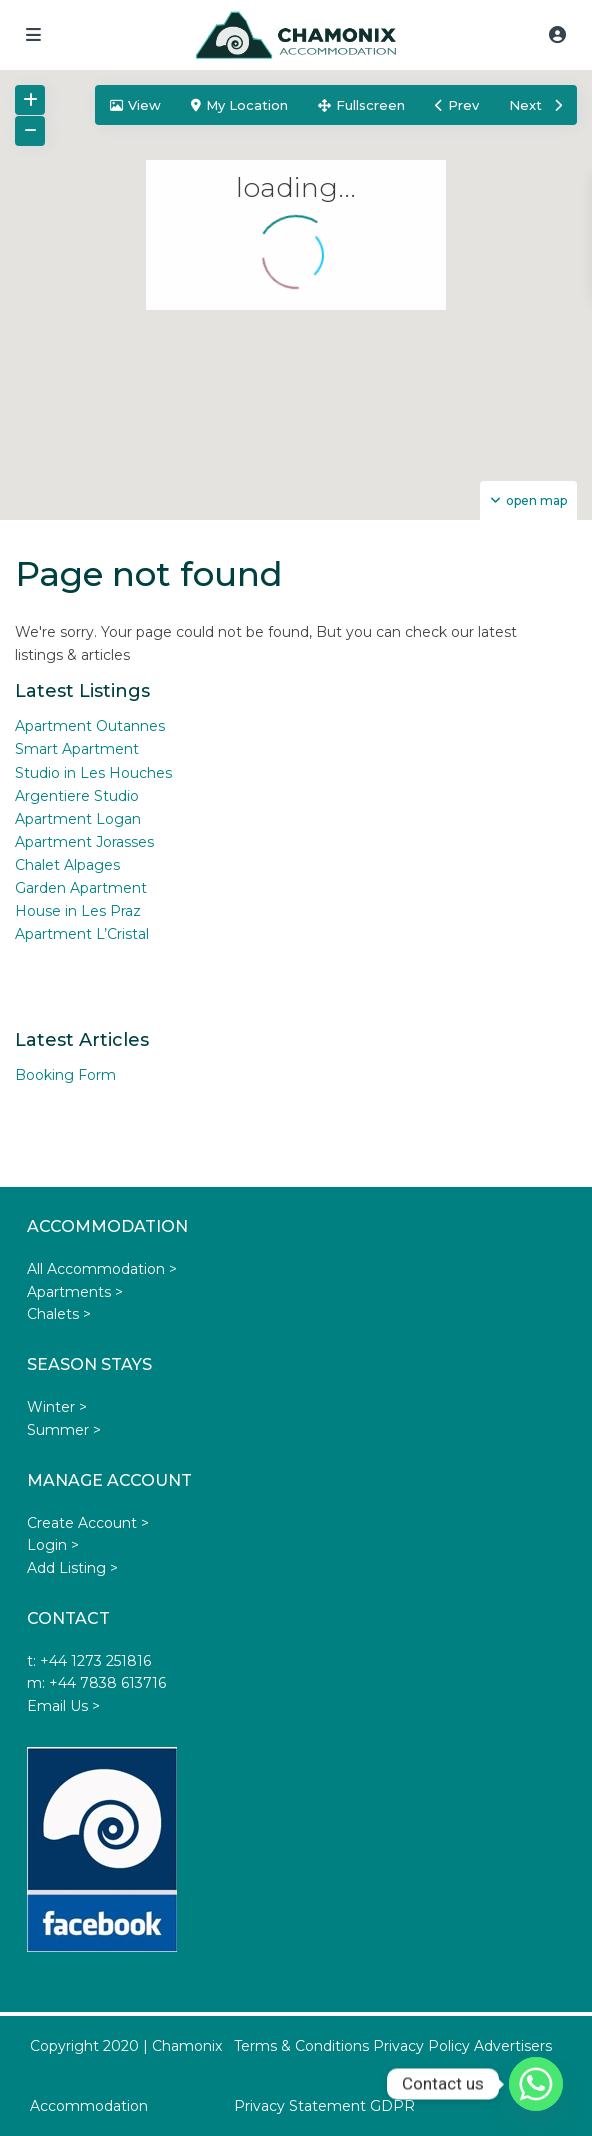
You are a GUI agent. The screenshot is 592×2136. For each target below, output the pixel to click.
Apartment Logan (78, 819)
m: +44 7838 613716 (96, 1683)
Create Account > (88, 1523)
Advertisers (513, 2046)
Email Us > (63, 1706)
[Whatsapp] (536, 2084)
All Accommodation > (102, 1269)
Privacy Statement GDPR (324, 2106)
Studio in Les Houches (93, 773)
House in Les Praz (78, 911)
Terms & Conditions (301, 2046)
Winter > (57, 1407)
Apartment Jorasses (84, 842)
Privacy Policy (421, 2046)
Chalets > (59, 1314)
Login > (53, 1545)
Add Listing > (72, 1568)
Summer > (64, 1430)
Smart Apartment (77, 749)
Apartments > (75, 1292)
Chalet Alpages (67, 865)
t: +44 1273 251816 (89, 1661)
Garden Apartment (81, 888)
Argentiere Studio (77, 796)
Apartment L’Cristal (82, 934)
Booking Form (65, 1075)
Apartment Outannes (90, 726)
